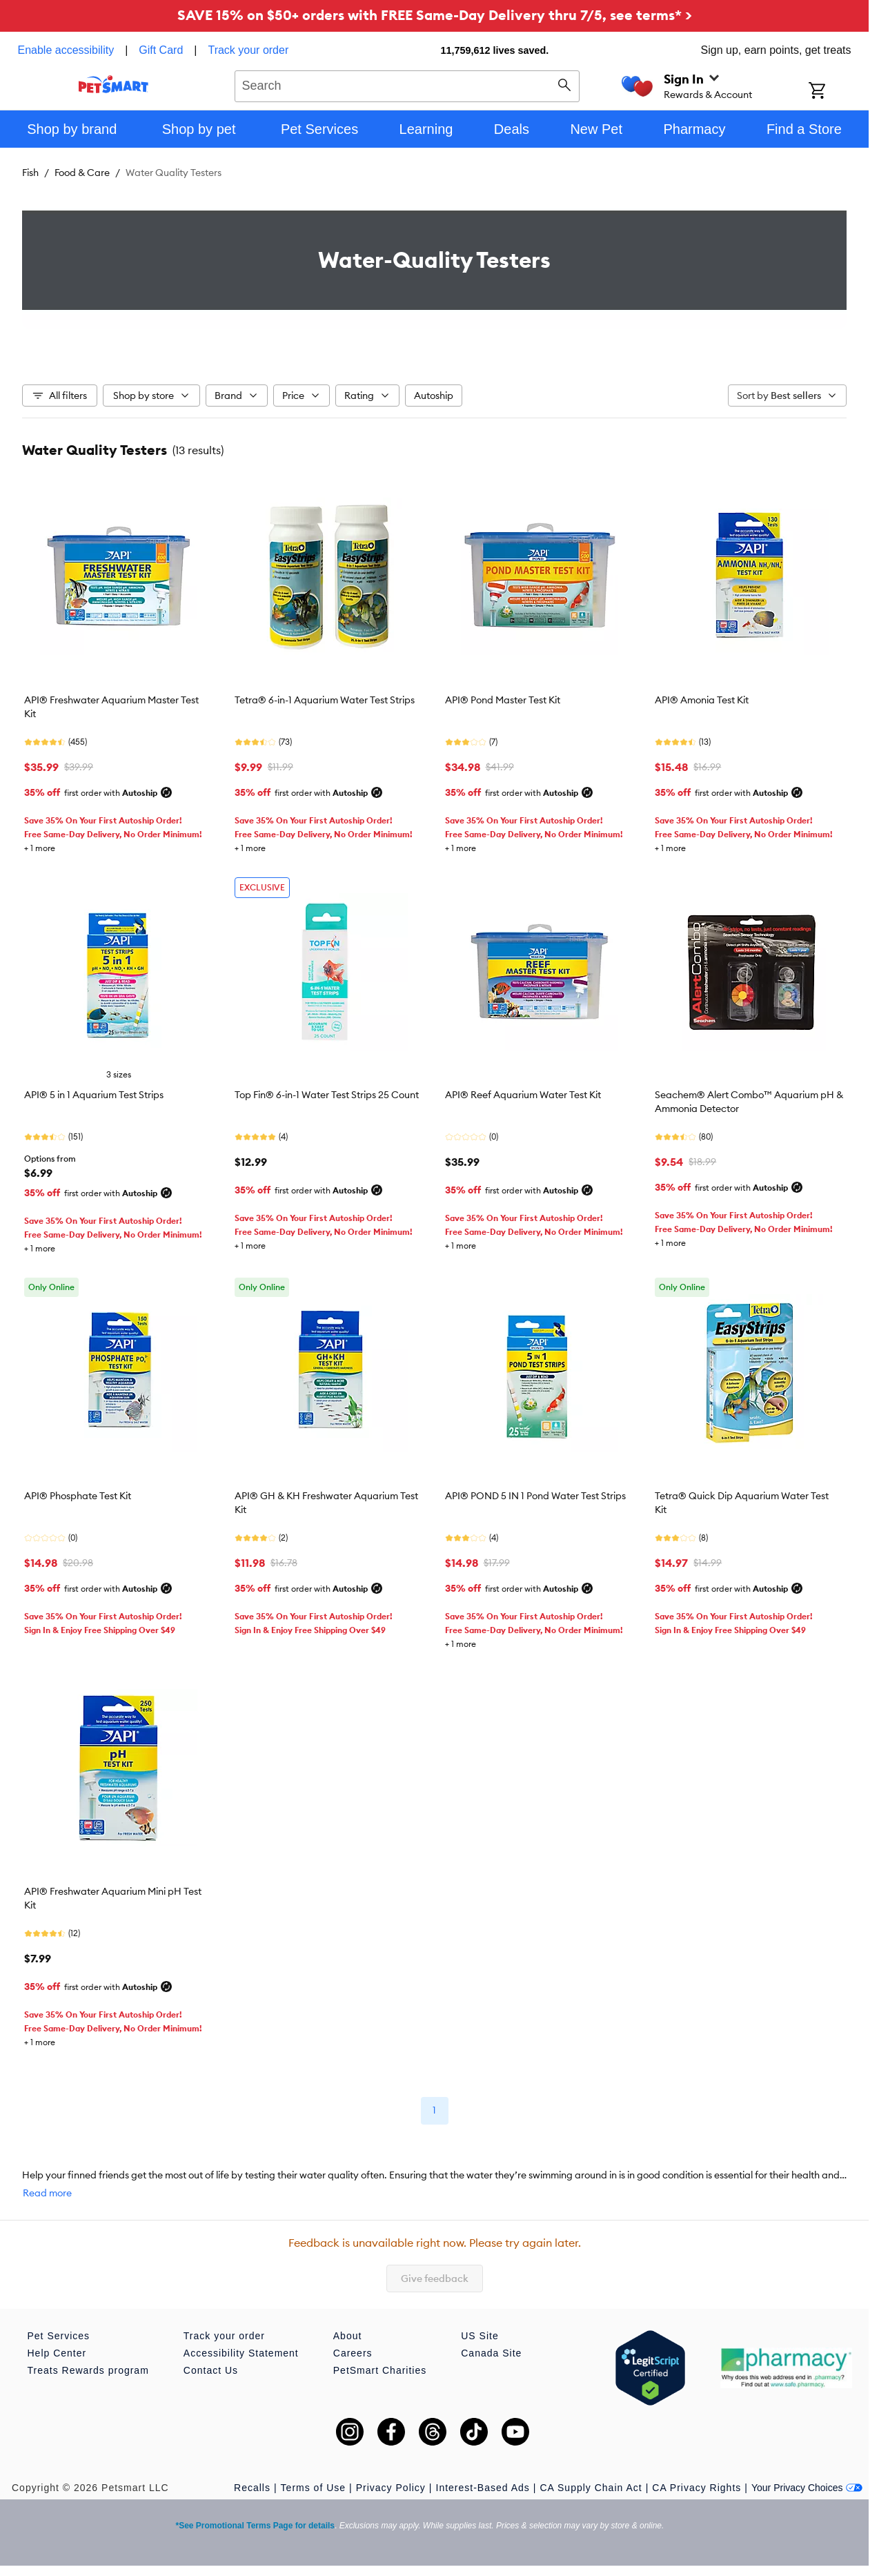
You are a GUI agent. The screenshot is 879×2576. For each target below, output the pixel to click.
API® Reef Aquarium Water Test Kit (523, 1095)
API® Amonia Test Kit (702, 700)
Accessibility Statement (241, 2353)
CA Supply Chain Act (591, 2487)
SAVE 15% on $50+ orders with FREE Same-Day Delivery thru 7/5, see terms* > (434, 14)
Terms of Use (313, 2487)
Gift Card (161, 50)
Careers (353, 2353)
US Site (479, 2335)
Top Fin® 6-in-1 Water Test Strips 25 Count (327, 1095)
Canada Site (491, 2353)
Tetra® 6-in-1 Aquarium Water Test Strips (325, 700)
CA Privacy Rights (696, 2487)
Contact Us (211, 2370)
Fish (30, 172)
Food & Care (82, 172)
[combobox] (407, 84)
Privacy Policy (391, 2487)
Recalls (252, 2487)
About (347, 2335)
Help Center (57, 2353)
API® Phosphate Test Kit (77, 1496)
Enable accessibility (66, 50)
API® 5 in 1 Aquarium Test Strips (94, 1095)
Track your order (248, 50)
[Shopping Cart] (835, 91)
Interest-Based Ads (483, 2487)
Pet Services (59, 2335)
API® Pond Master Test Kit (502, 700)
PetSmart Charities (379, 2370)
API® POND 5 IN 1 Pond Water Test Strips (535, 1496)
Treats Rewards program (88, 2370)
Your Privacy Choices (806, 2487)
